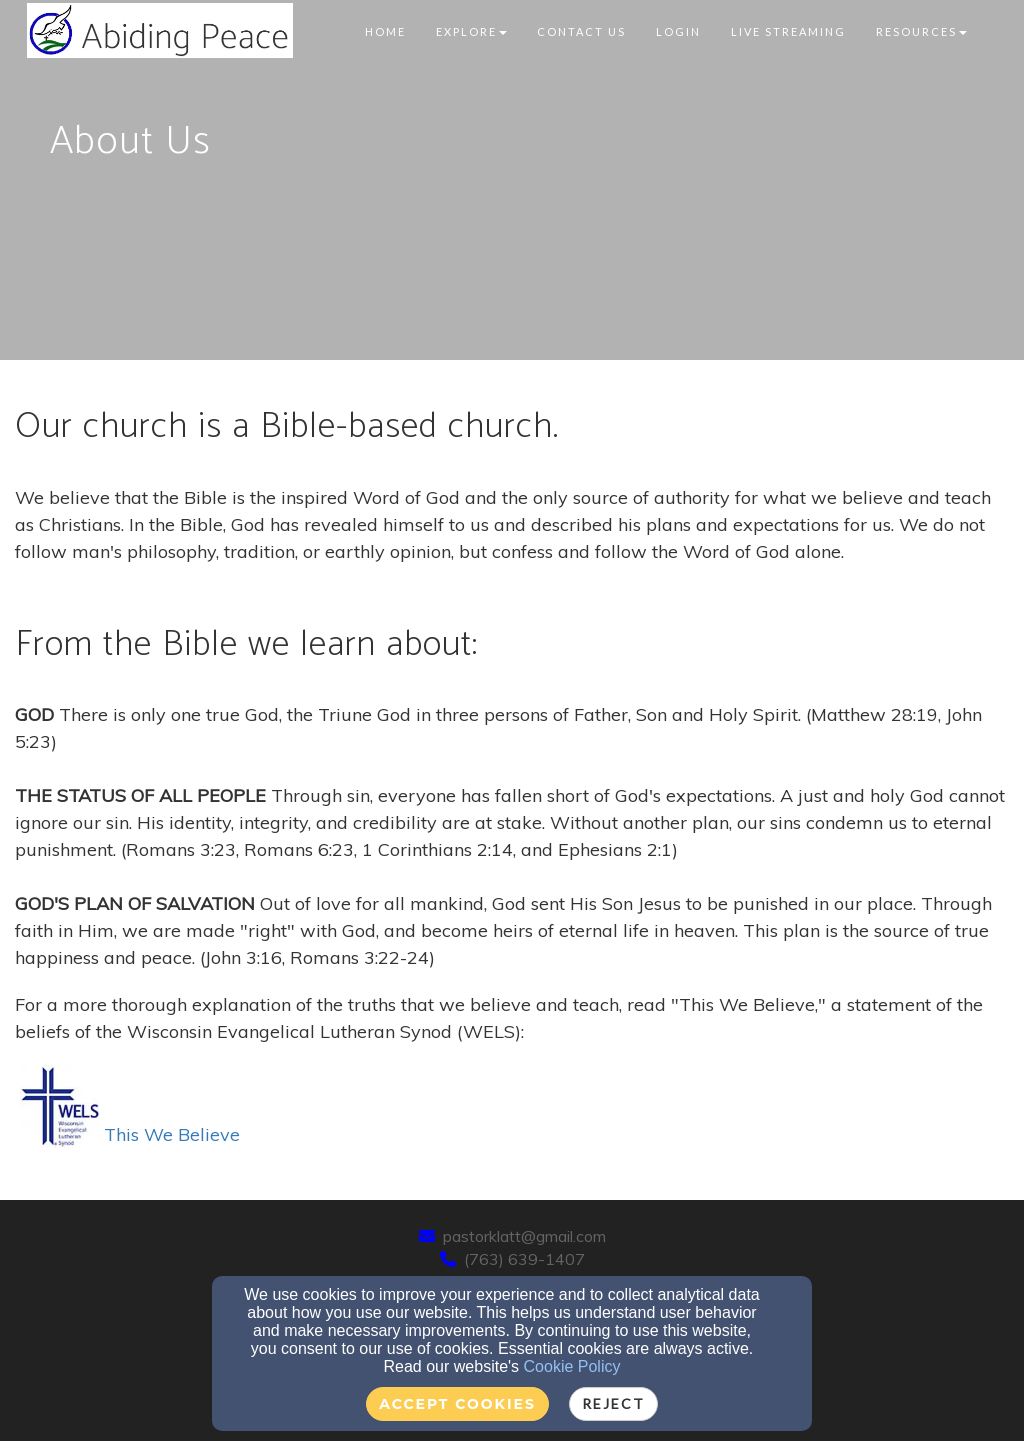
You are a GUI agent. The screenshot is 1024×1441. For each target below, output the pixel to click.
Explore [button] (471, 31)
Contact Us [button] (581, 31)
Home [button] (385, 31)
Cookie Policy (572, 1366)
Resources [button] (921, 31)
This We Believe (130, 1134)
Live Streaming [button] (788, 31)
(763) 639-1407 (524, 1259)
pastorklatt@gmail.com (524, 1236)
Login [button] (678, 31)
